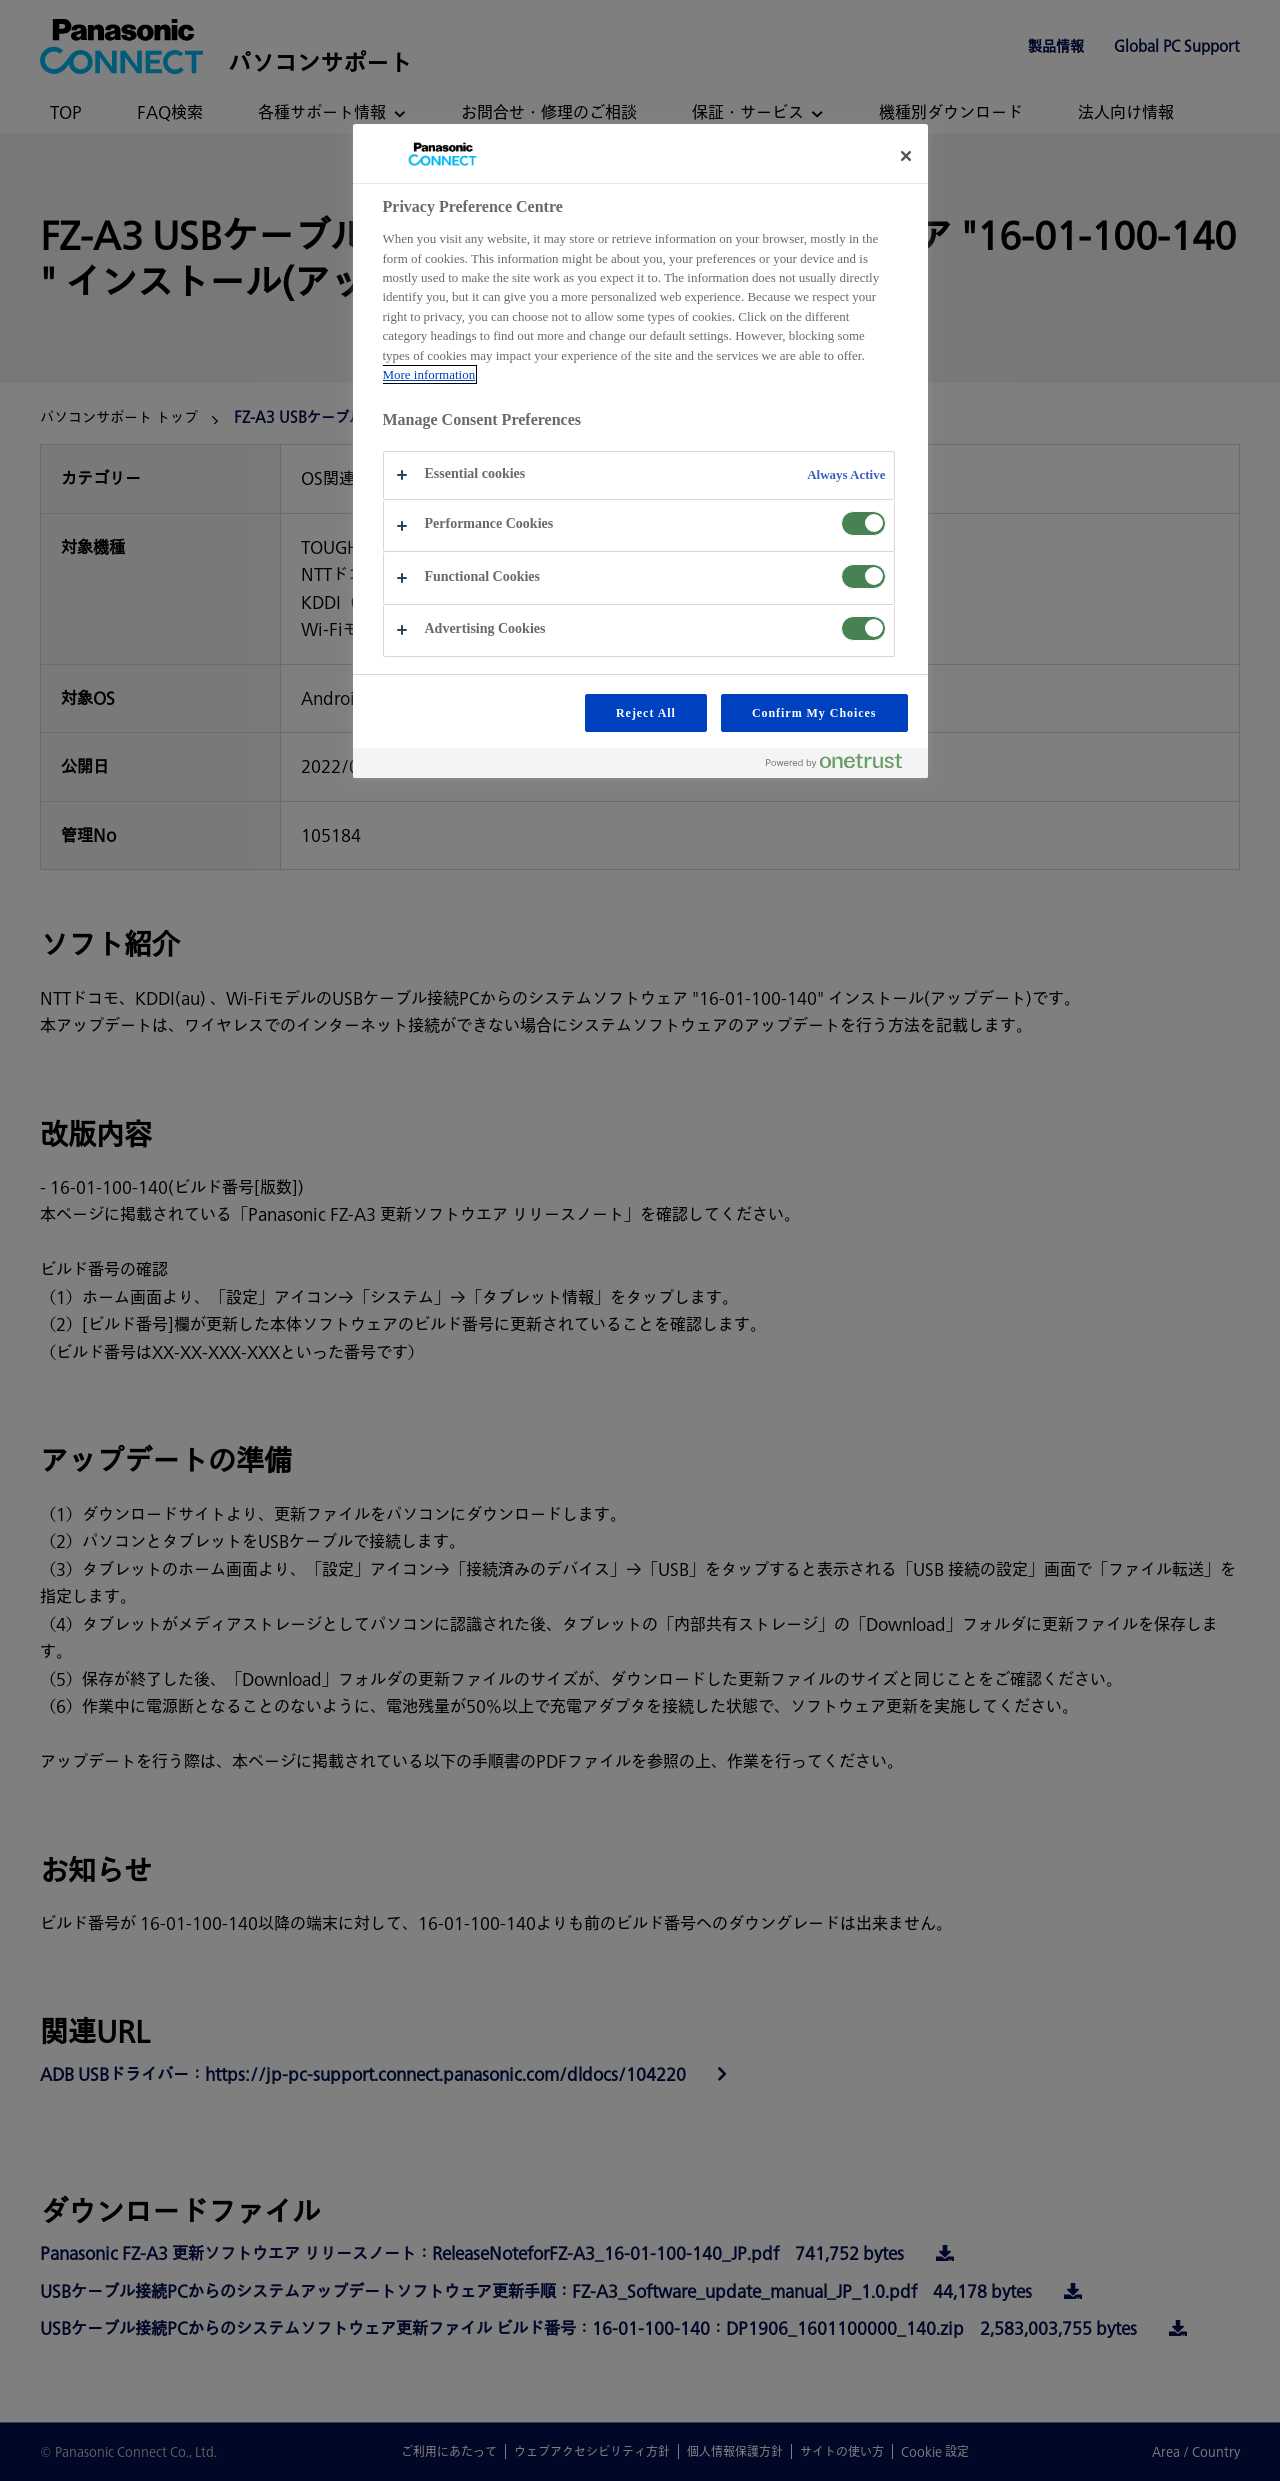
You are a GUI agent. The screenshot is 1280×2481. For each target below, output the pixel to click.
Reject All (646, 713)
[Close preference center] (906, 156)
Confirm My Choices (814, 713)
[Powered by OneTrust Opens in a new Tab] (842, 765)
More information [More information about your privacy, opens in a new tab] (429, 374)
